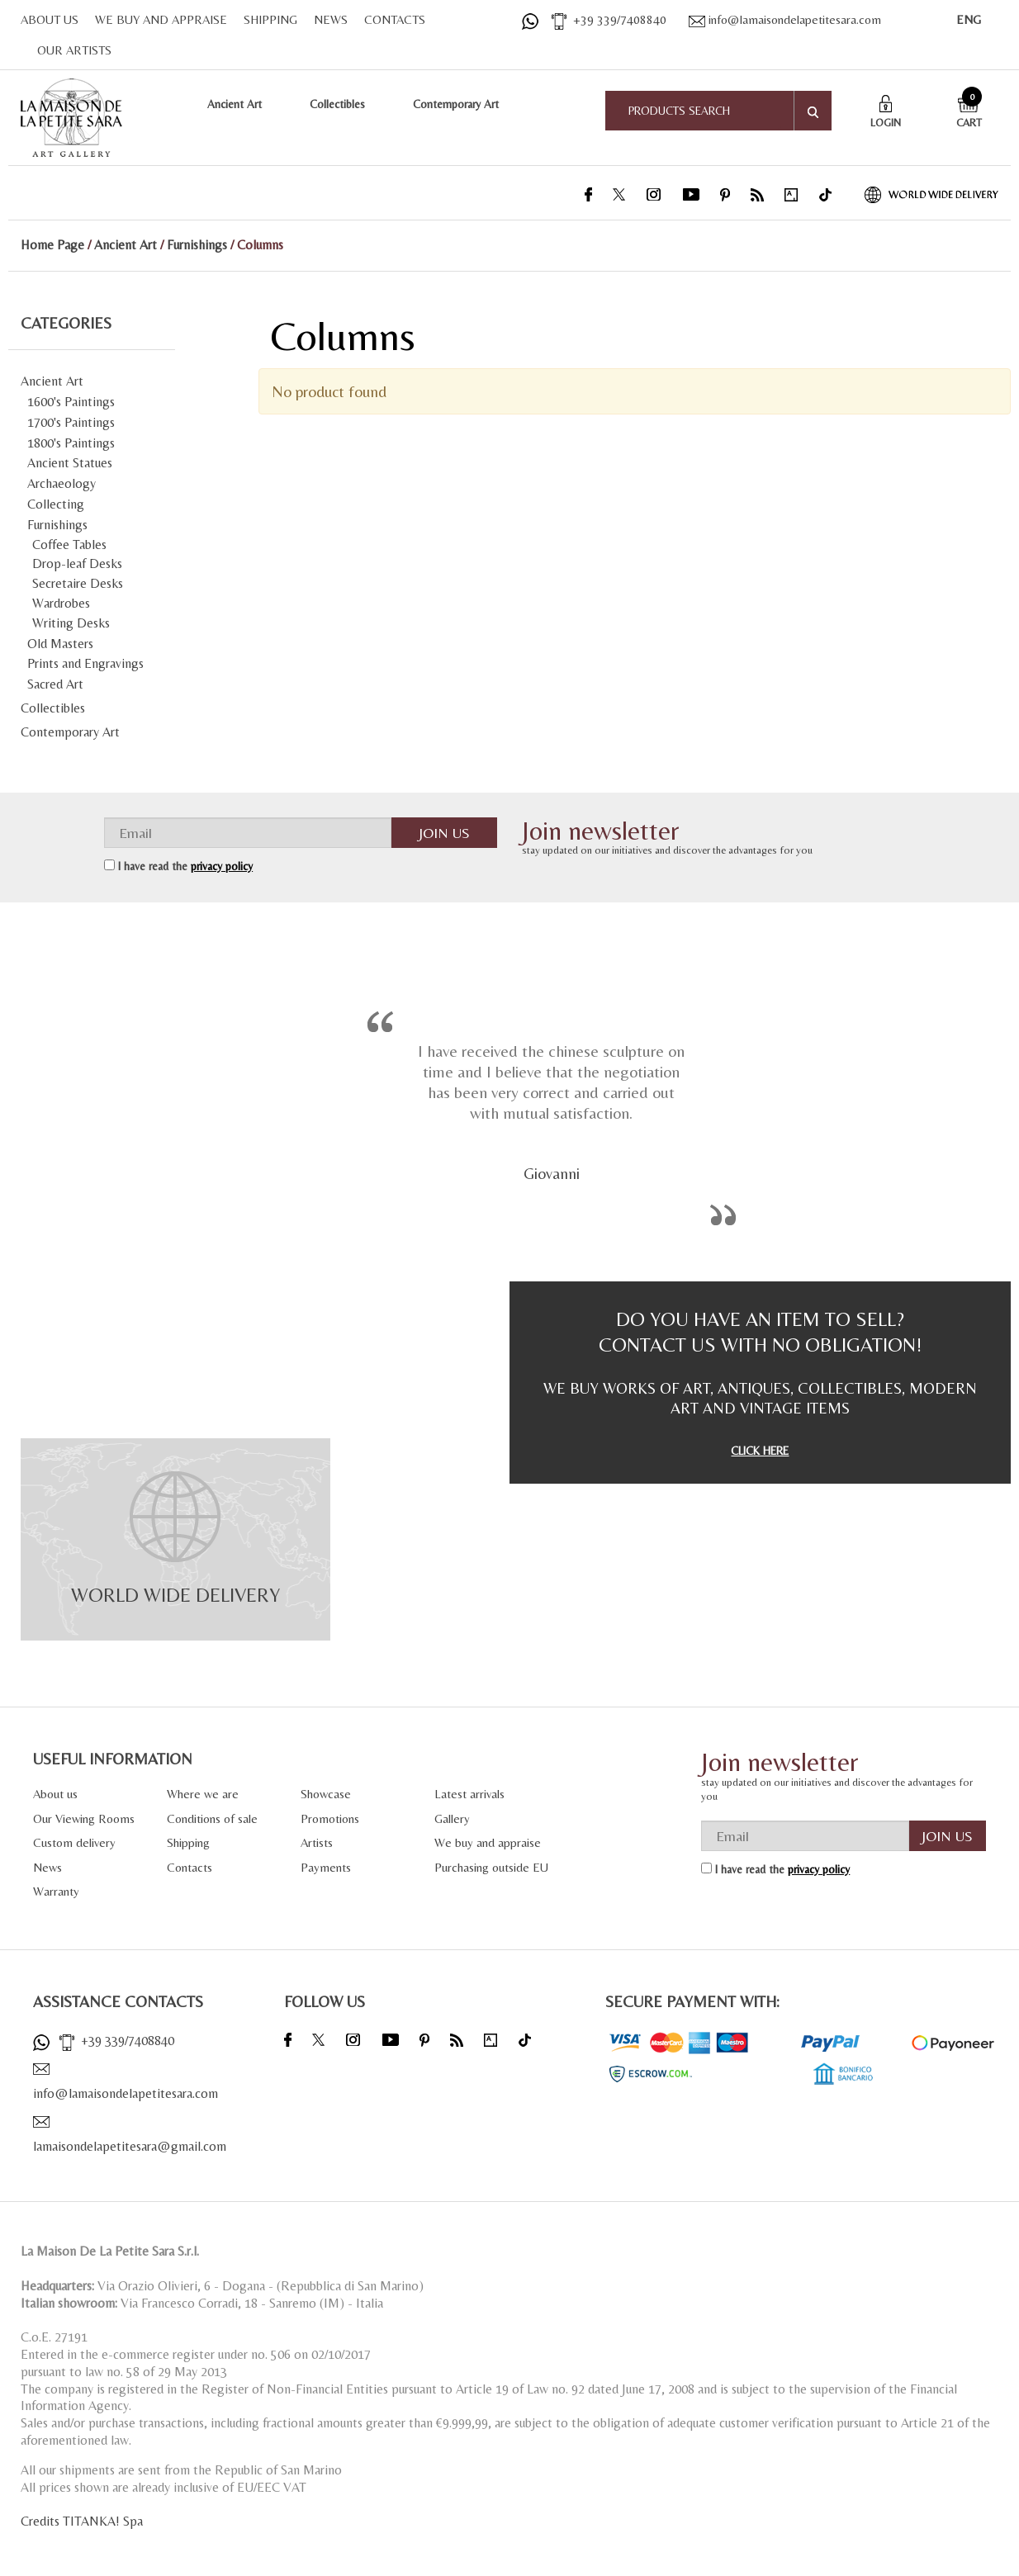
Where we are (203, 1794)
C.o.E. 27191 (54, 2337)
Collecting (55, 504)
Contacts (189, 1867)
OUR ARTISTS (74, 50)
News (47, 1867)
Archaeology (61, 483)
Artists (317, 1842)
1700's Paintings (71, 422)
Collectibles (337, 104)
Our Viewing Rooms (84, 1818)
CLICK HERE (760, 1450)
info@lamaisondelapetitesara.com (785, 19)
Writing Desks (71, 623)
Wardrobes (61, 603)
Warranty (56, 1891)
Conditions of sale (212, 1818)
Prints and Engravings (85, 663)
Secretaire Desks (77, 583)
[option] (551, 1109)
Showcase (326, 1794)
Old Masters (60, 643)
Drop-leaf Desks (77, 563)
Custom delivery (74, 1842)
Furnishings (197, 245)
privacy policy (222, 866)
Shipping (188, 1842)
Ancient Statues (69, 463)
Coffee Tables (69, 544)
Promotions (330, 1818)
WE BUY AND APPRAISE (161, 19)
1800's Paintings (71, 443)
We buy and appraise (487, 1842)
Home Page (52, 245)
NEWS (331, 19)
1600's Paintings (71, 402)
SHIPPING (270, 19)
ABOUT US (49, 19)
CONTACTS (394, 19)
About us (55, 1794)
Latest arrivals (469, 1794)
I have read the (185, 866)
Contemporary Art (456, 104)
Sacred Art (55, 684)
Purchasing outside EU (491, 1867)
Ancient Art (234, 104)
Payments (326, 1867)
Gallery (452, 1818)
